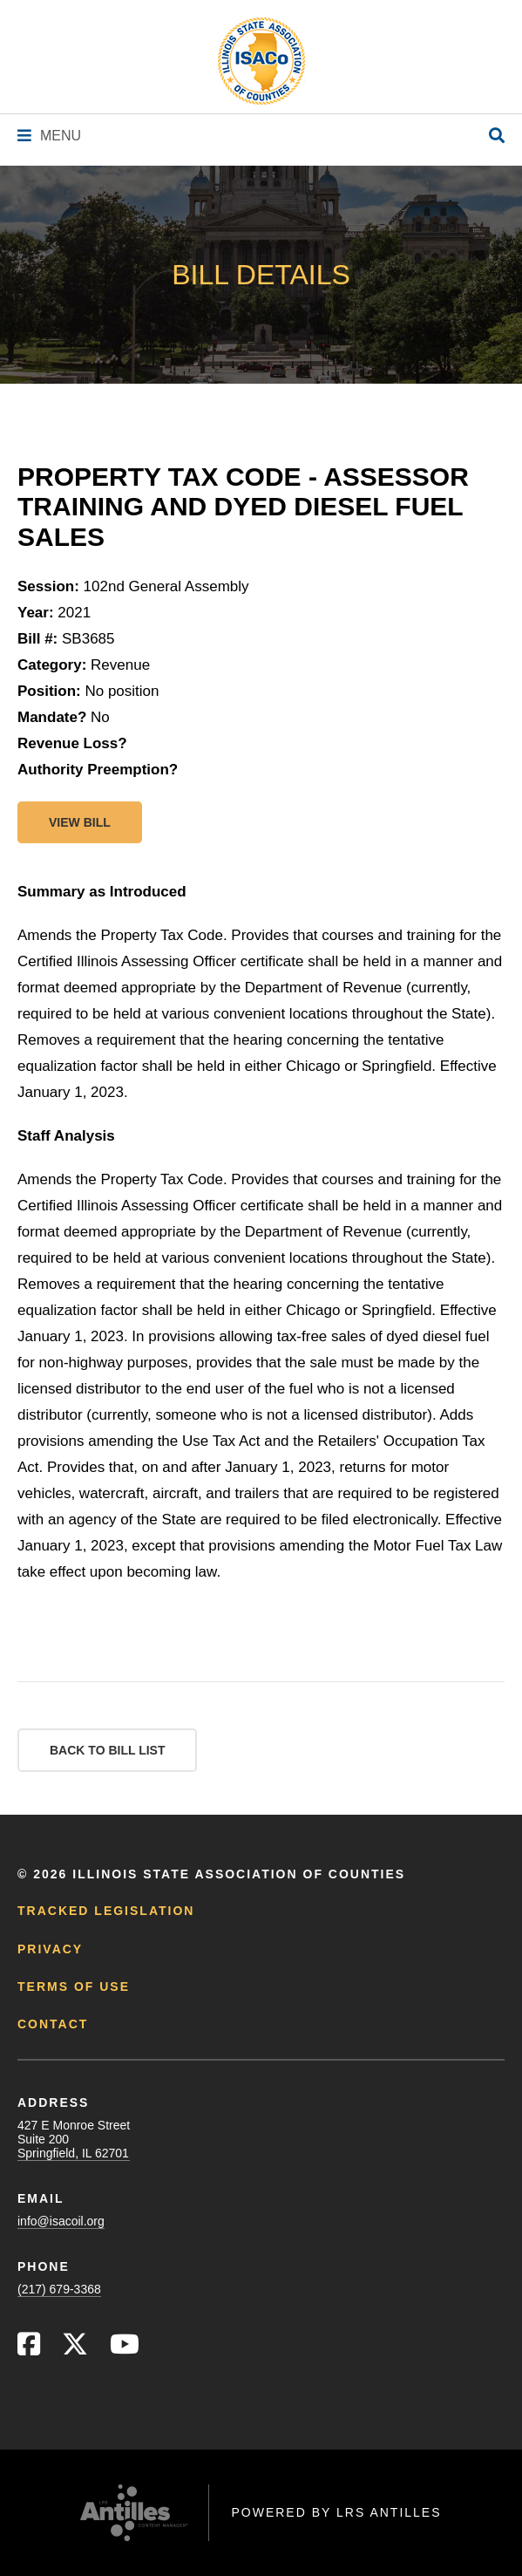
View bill (80, 822)
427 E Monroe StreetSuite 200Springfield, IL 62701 (73, 2139)
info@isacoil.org (61, 2221)
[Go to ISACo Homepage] (261, 61)
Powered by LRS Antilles (336, 2512)
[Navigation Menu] (49, 135)
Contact (52, 2024)
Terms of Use (73, 1986)
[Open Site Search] (497, 136)
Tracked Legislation (105, 1911)
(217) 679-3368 (59, 2289)
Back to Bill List (107, 1750)
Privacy (50, 1949)
